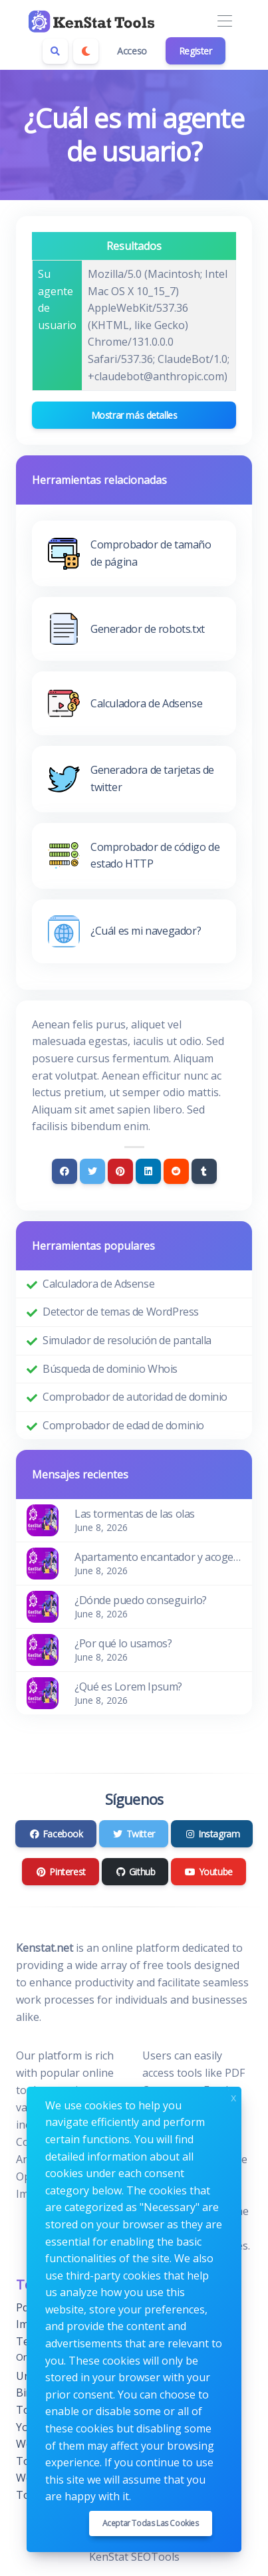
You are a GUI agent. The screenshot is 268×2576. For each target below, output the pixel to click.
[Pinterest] (120, 1171)
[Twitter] (92, 1171)
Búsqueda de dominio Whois (110, 1368)
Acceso (132, 51)
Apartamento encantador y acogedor (157, 1557)
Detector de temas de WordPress (121, 1311)
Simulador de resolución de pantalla (127, 1340)
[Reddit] (176, 1171)
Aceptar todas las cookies (150, 2523)
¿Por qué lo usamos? (123, 1643)
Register (195, 51)
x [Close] (233, 2096)
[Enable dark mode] (85, 51)
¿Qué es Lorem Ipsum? (128, 1686)
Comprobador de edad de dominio (123, 1425)
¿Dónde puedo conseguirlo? (140, 1600)
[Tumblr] (204, 1171)
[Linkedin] (148, 1171)
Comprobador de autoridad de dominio (135, 1396)
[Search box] (55, 51)
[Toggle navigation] (224, 21)
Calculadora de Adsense (98, 1283)
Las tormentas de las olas (134, 1513)
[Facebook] (64, 1171)
